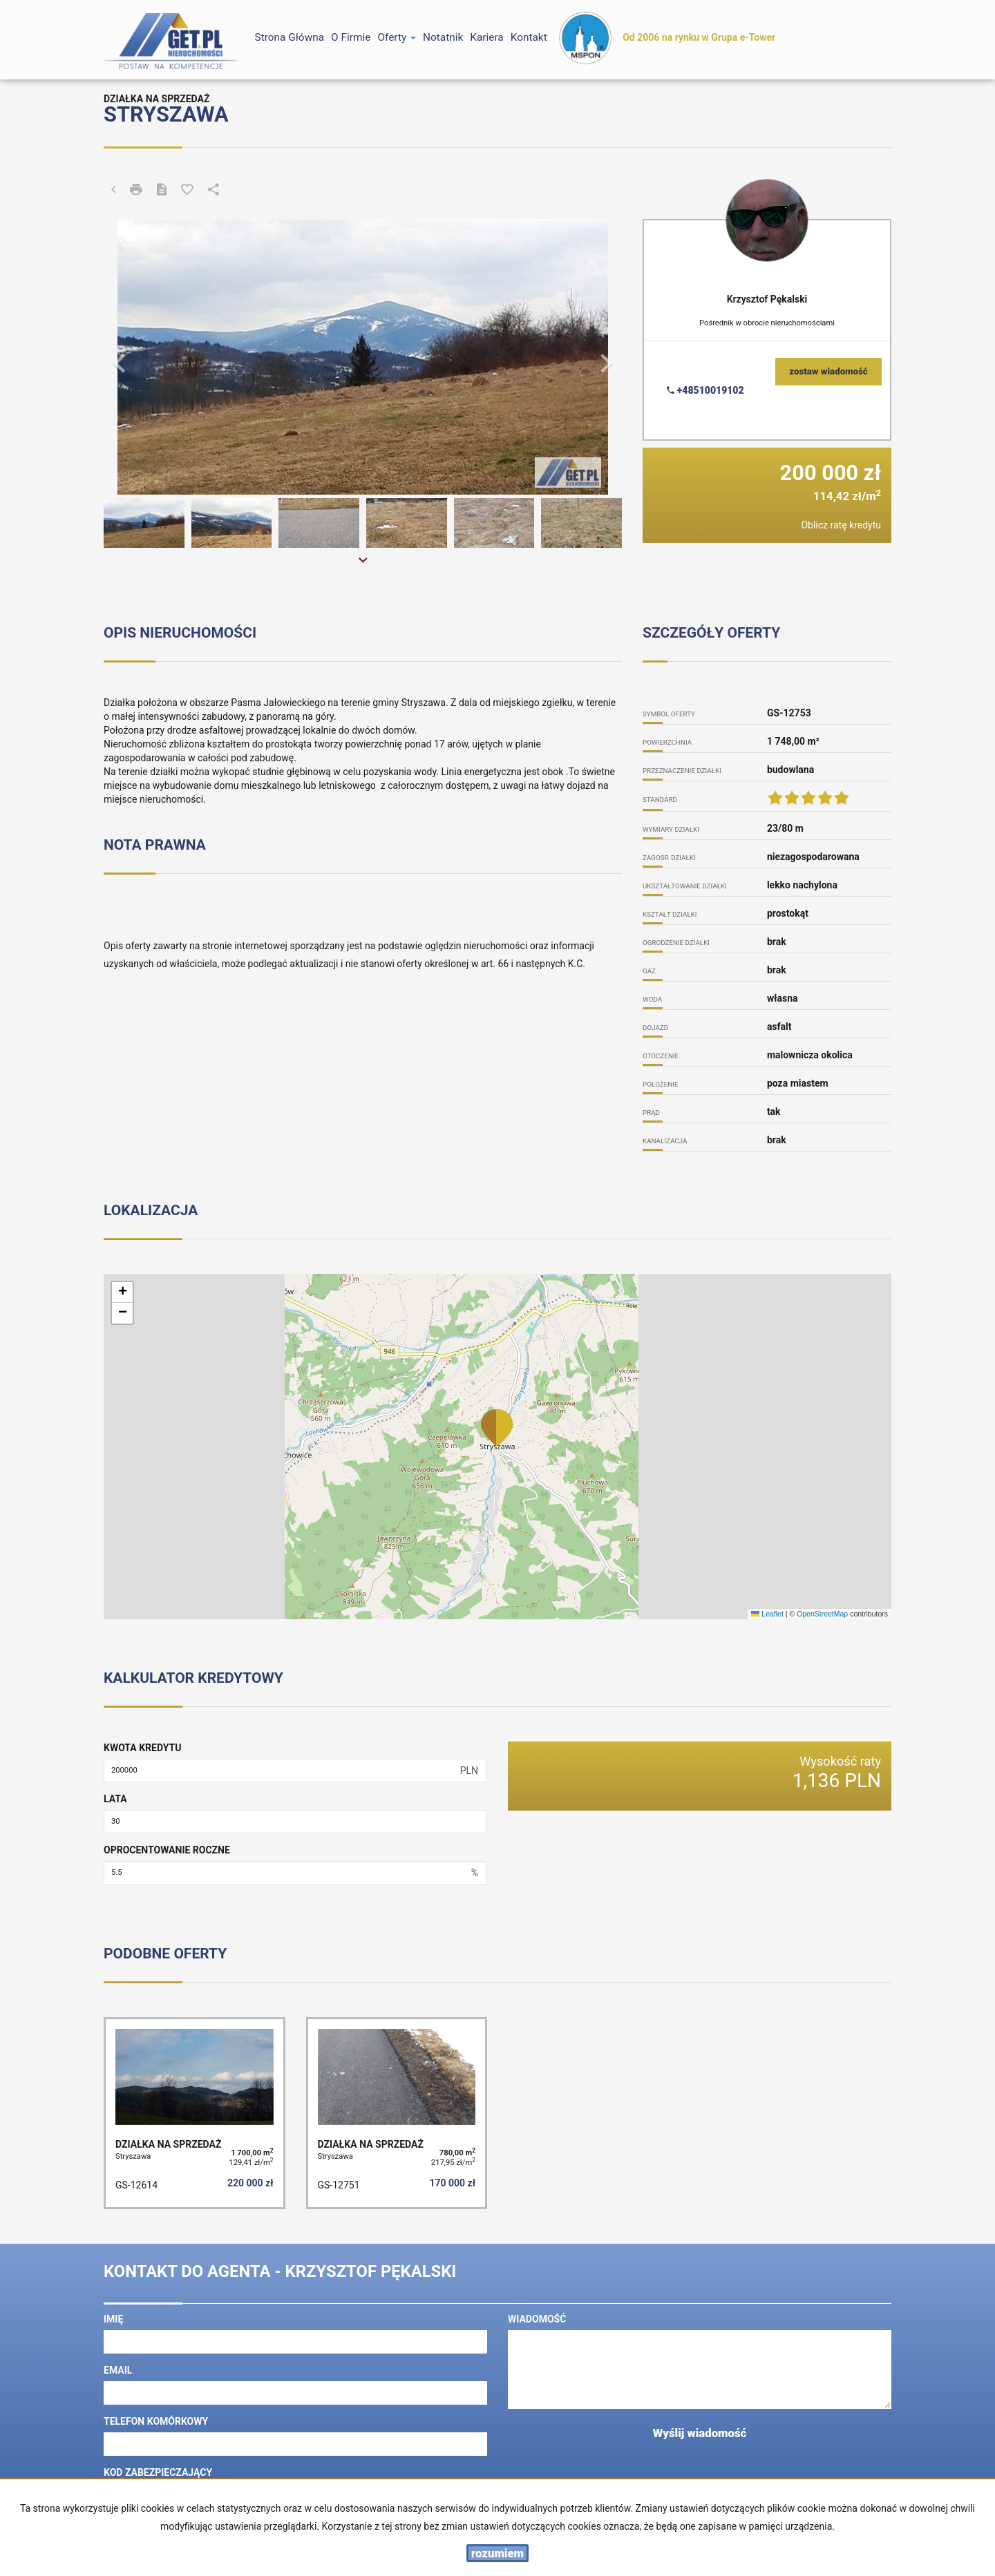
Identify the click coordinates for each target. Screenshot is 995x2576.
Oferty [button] (396, 37)
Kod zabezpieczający (158, 2472)
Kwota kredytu (142, 1747)
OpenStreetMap (822, 1614)
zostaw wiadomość (828, 371)
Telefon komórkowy (156, 2421)
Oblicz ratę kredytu (841, 525)
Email (118, 2370)
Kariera (486, 37)
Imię (113, 2319)
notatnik (443, 37)
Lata (115, 1798)
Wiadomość (537, 2319)
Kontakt (529, 37)
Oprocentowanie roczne (167, 1849)
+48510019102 (705, 390)
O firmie (350, 37)
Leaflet (767, 1614)
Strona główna (290, 37)
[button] (143, 357)
